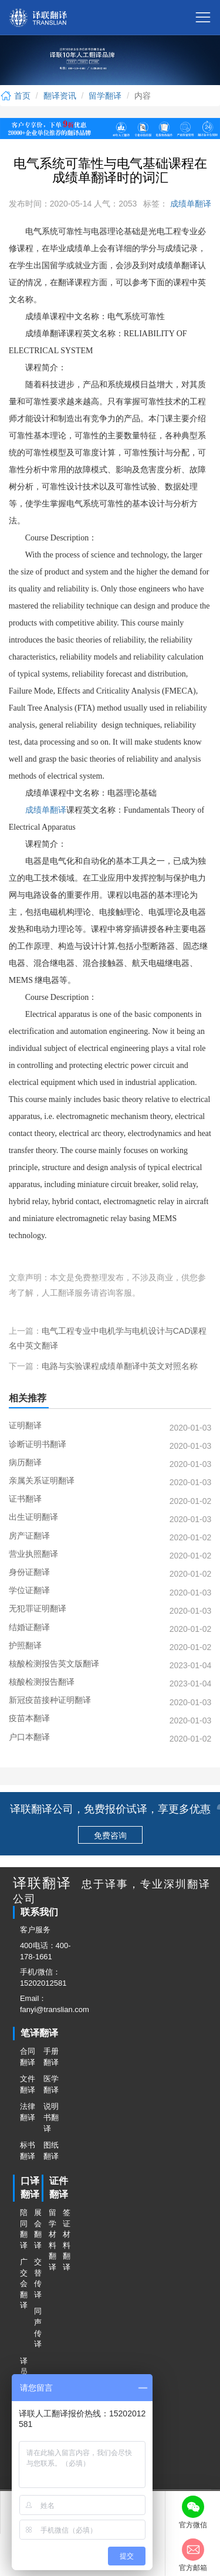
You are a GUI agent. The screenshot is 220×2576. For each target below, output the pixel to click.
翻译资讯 (59, 95)
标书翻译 (27, 2151)
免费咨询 (110, 1835)
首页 (15, 95)
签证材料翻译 (66, 2239)
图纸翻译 (51, 2151)
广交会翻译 (23, 2283)
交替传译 (37, 2278)
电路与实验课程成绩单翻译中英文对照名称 (120, 1366)
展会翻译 (37, 2229)
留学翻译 (105, 95)
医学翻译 (51, 2084)
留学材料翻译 (52, 2239)
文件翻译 (27, 2084)
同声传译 (37, 2327)
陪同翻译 (23, 2229)
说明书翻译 (51, 2117)
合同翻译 (27, 2057)
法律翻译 (27, 2112)
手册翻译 (51, 2057)
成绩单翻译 (189, 203)
